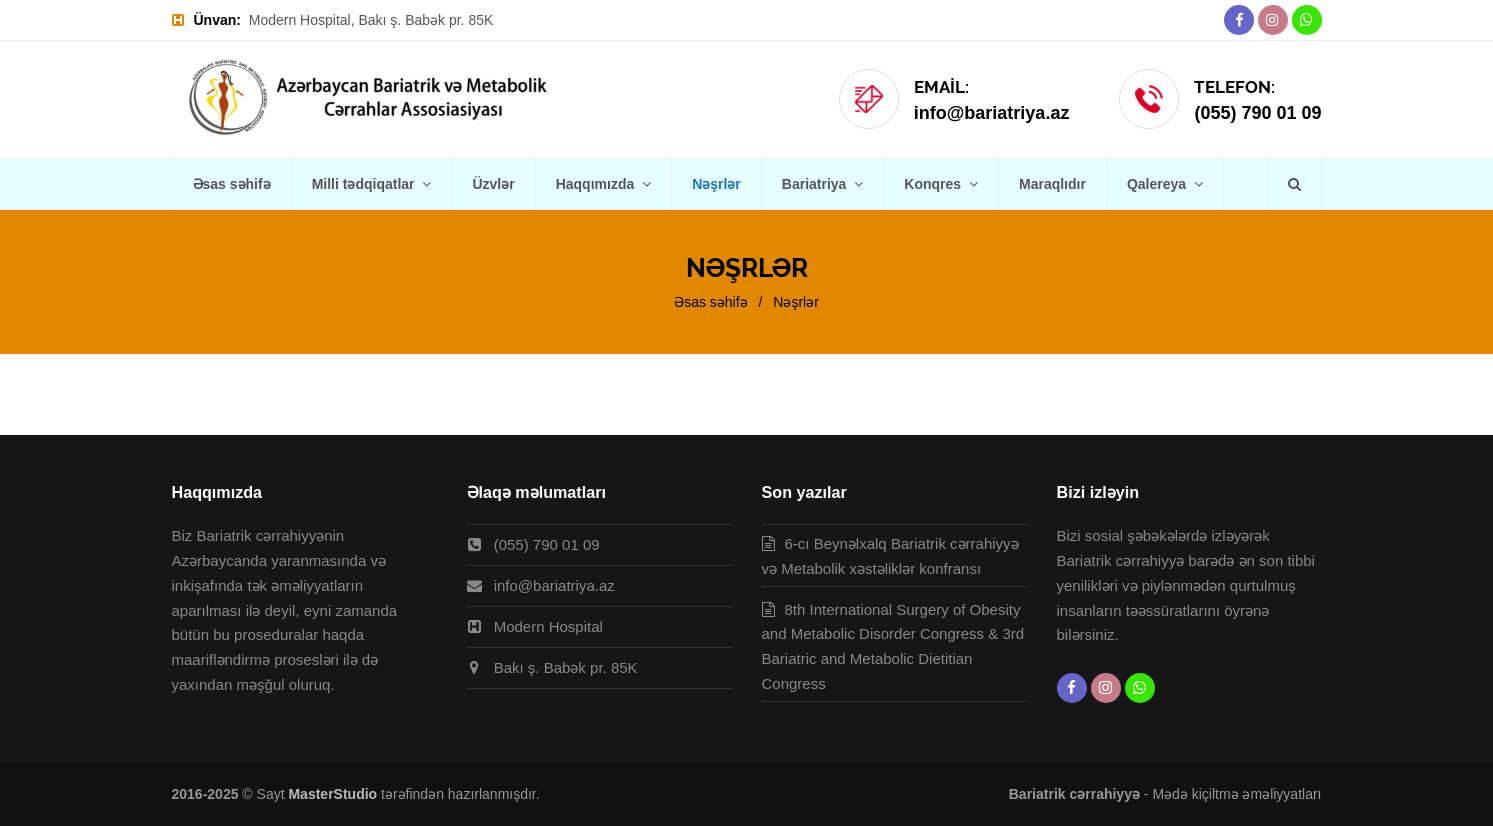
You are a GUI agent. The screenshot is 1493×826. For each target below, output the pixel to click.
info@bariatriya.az (992, 113)
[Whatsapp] (1307, 20)
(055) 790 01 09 (1257, 113)
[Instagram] (1273, 20)
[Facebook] (1239, 20)
